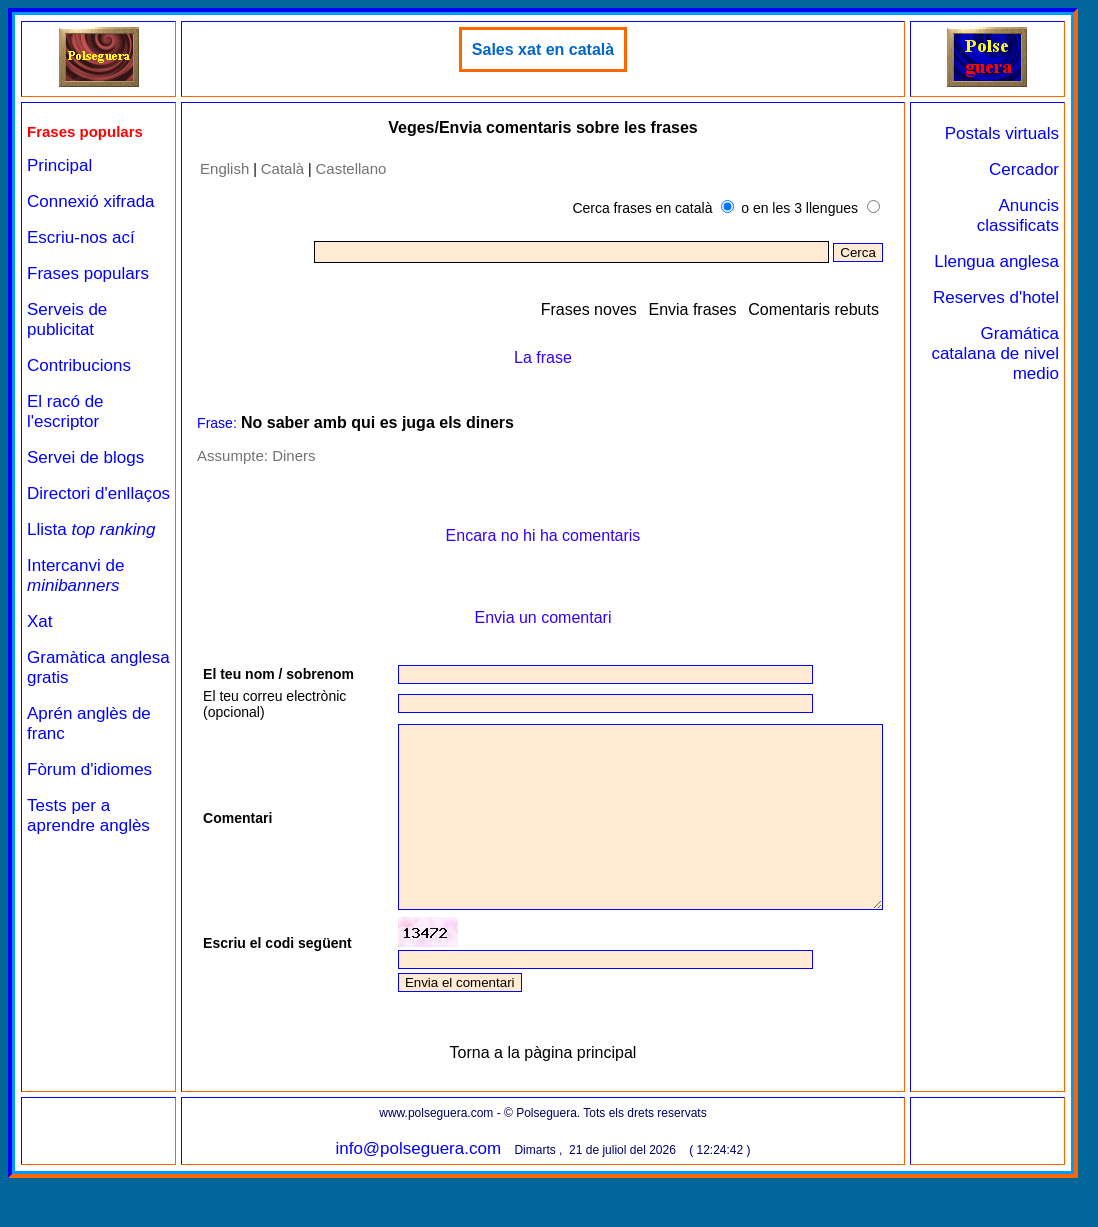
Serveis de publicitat (67, 319)
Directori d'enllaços (98, 493)
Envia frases (692, 309)
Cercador (1024, 169)
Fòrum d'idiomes (89, 769)
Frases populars (88, 273)
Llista (91, 529)
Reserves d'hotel (996, 297)
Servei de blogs (85, 457)
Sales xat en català (543, 49)
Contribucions (79, 365)
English (224, 168)
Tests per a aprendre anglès (88, 815)
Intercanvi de (75, 575)
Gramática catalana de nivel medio (995, 353)
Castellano (351, 168)
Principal (59, 165)
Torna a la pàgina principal (543, 1101)
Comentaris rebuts (813, 309)
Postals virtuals (1002, 133)
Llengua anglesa (996, 261)
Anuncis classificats (1018, 215)
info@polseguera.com (418, 1197)
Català (282, 168)
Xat (40, 621)
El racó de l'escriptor (65, 411)
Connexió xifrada (91, 201)
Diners (293, 455)
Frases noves (589, 309)
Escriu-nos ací (81, 237)
